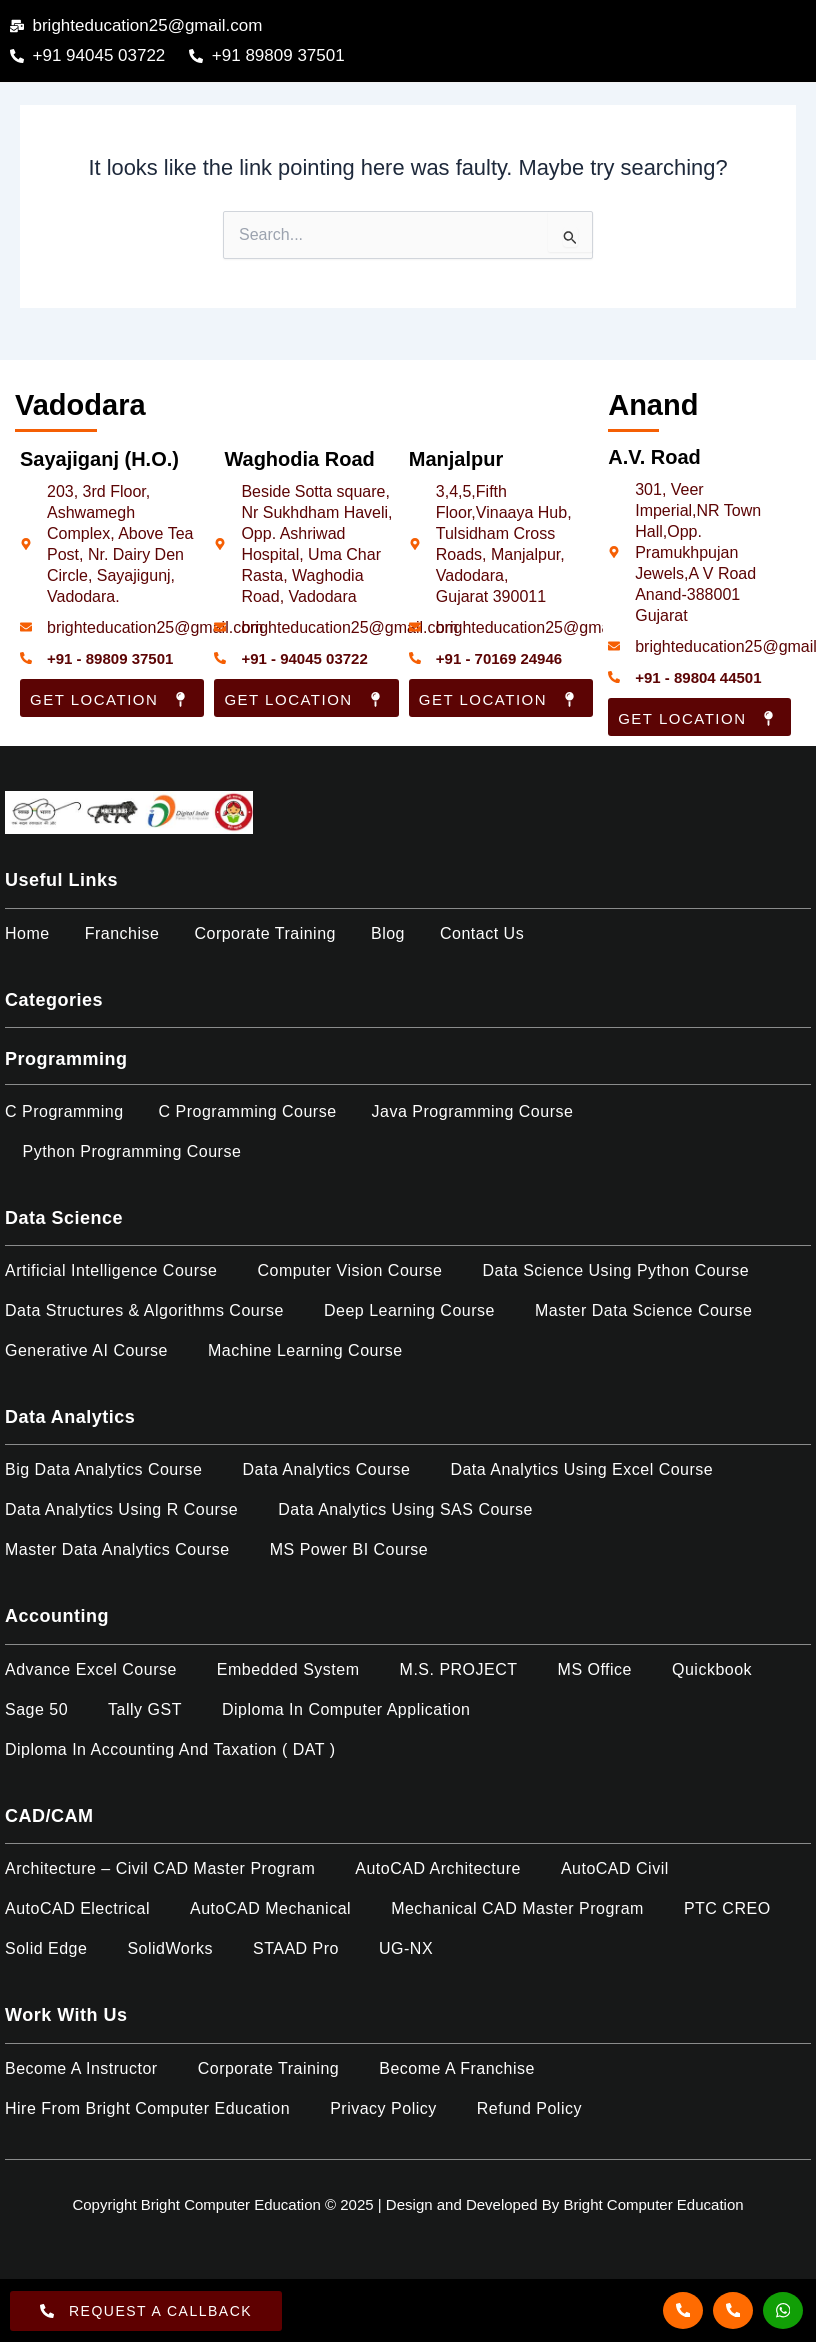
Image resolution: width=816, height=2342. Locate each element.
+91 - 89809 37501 (110, 658)
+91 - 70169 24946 (499, 658)
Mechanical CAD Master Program (517, 1908)
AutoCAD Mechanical (270, 1908)
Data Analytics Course (326, 1469)
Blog (388, 933)
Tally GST (145, 1709)
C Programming (64, 1111)
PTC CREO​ (727, 1908)
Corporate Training (265, 933)
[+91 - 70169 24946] (415, 658)
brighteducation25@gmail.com (155, 627)
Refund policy (529, 2108)
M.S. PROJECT (459, 1669)
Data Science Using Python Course (615, 1270)
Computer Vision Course (349, 1270)
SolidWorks (170, 1948)
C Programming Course (248, 1111)
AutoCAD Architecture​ (438, 1868)
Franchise (122, 933)
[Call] (683, 2310)
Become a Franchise (457, 2068)
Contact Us (482, 933)
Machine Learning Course (305, 1350)
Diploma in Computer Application (346, 1709)
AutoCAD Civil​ (615, 1868)
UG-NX (406, 1948)
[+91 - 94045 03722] (220, 658)
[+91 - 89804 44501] (614, 677)
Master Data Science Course (644, 1310)
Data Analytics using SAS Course (405, 1509)
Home (27, 933)
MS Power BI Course (349, 1549)
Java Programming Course (473, 1111)
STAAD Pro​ (296, 1948)
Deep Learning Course (409, 1310)
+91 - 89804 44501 (698, 677)
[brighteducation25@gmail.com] (26, 627)
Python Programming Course (132, 1151)
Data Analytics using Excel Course (581, 1469)
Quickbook (712, 1669)
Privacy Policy (383, 2108)
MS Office (595, 1669)
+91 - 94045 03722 (304, 658)
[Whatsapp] (783, 2310)
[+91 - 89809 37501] (26, 658)
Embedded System (288, 1669)
